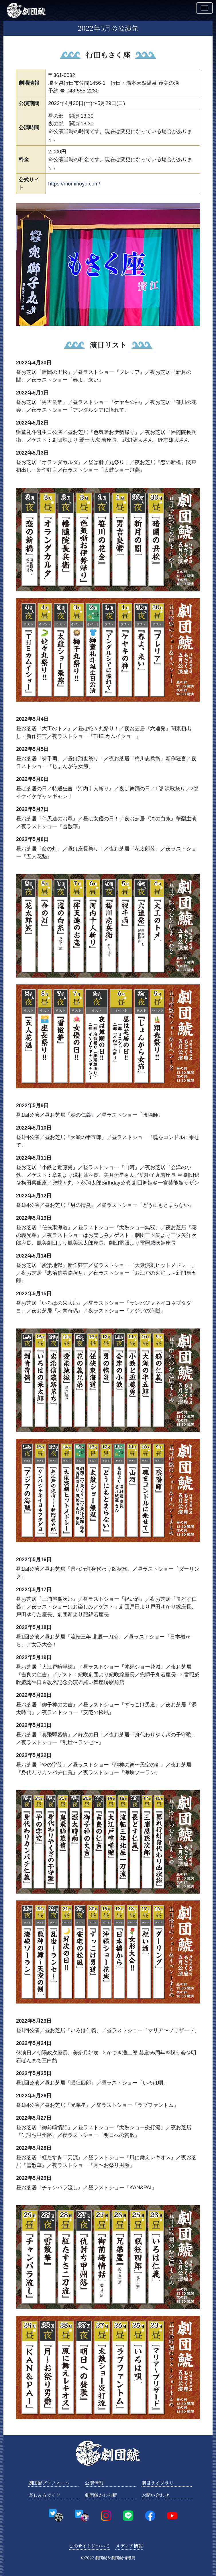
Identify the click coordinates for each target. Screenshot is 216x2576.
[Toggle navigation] (205, 8)
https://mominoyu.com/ (74, 184)
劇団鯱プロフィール (48, 2483)
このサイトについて (89, 2546)
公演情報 (94, 2483)
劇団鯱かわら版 (101, 2495)
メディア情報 (129, 2546)
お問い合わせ (155, 2495)
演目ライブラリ (158, 2483)
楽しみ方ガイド (44, 2495)
